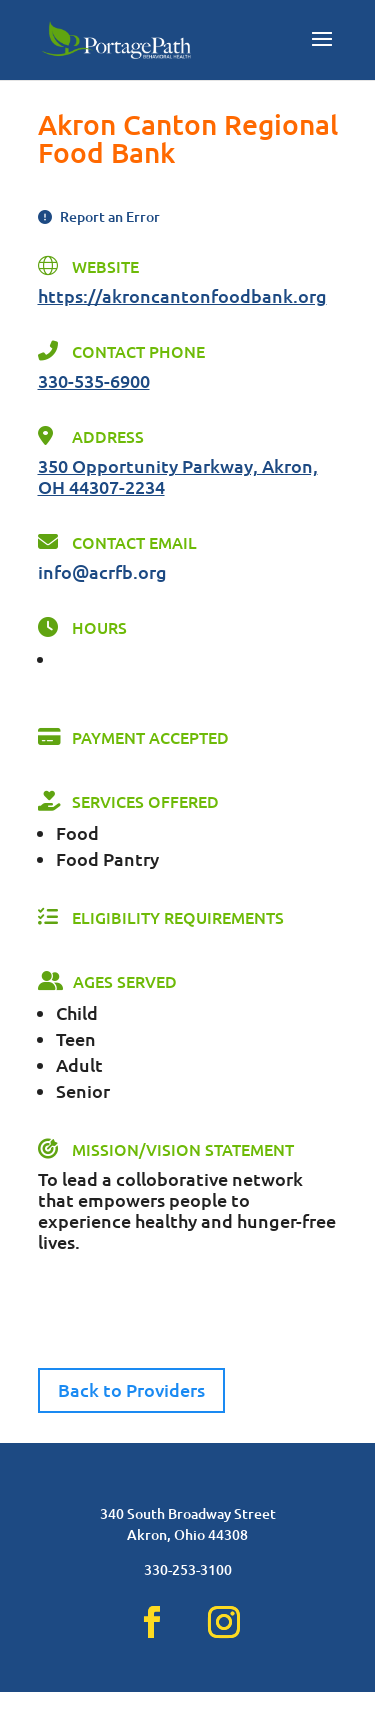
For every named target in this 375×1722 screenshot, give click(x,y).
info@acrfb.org (102, 571)
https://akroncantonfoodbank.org (182, 295)
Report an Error (99, 216)
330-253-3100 (188, 1599)
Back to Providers (131, 1389)
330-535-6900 (94, 380)
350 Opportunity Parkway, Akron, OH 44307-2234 (178, 476)
